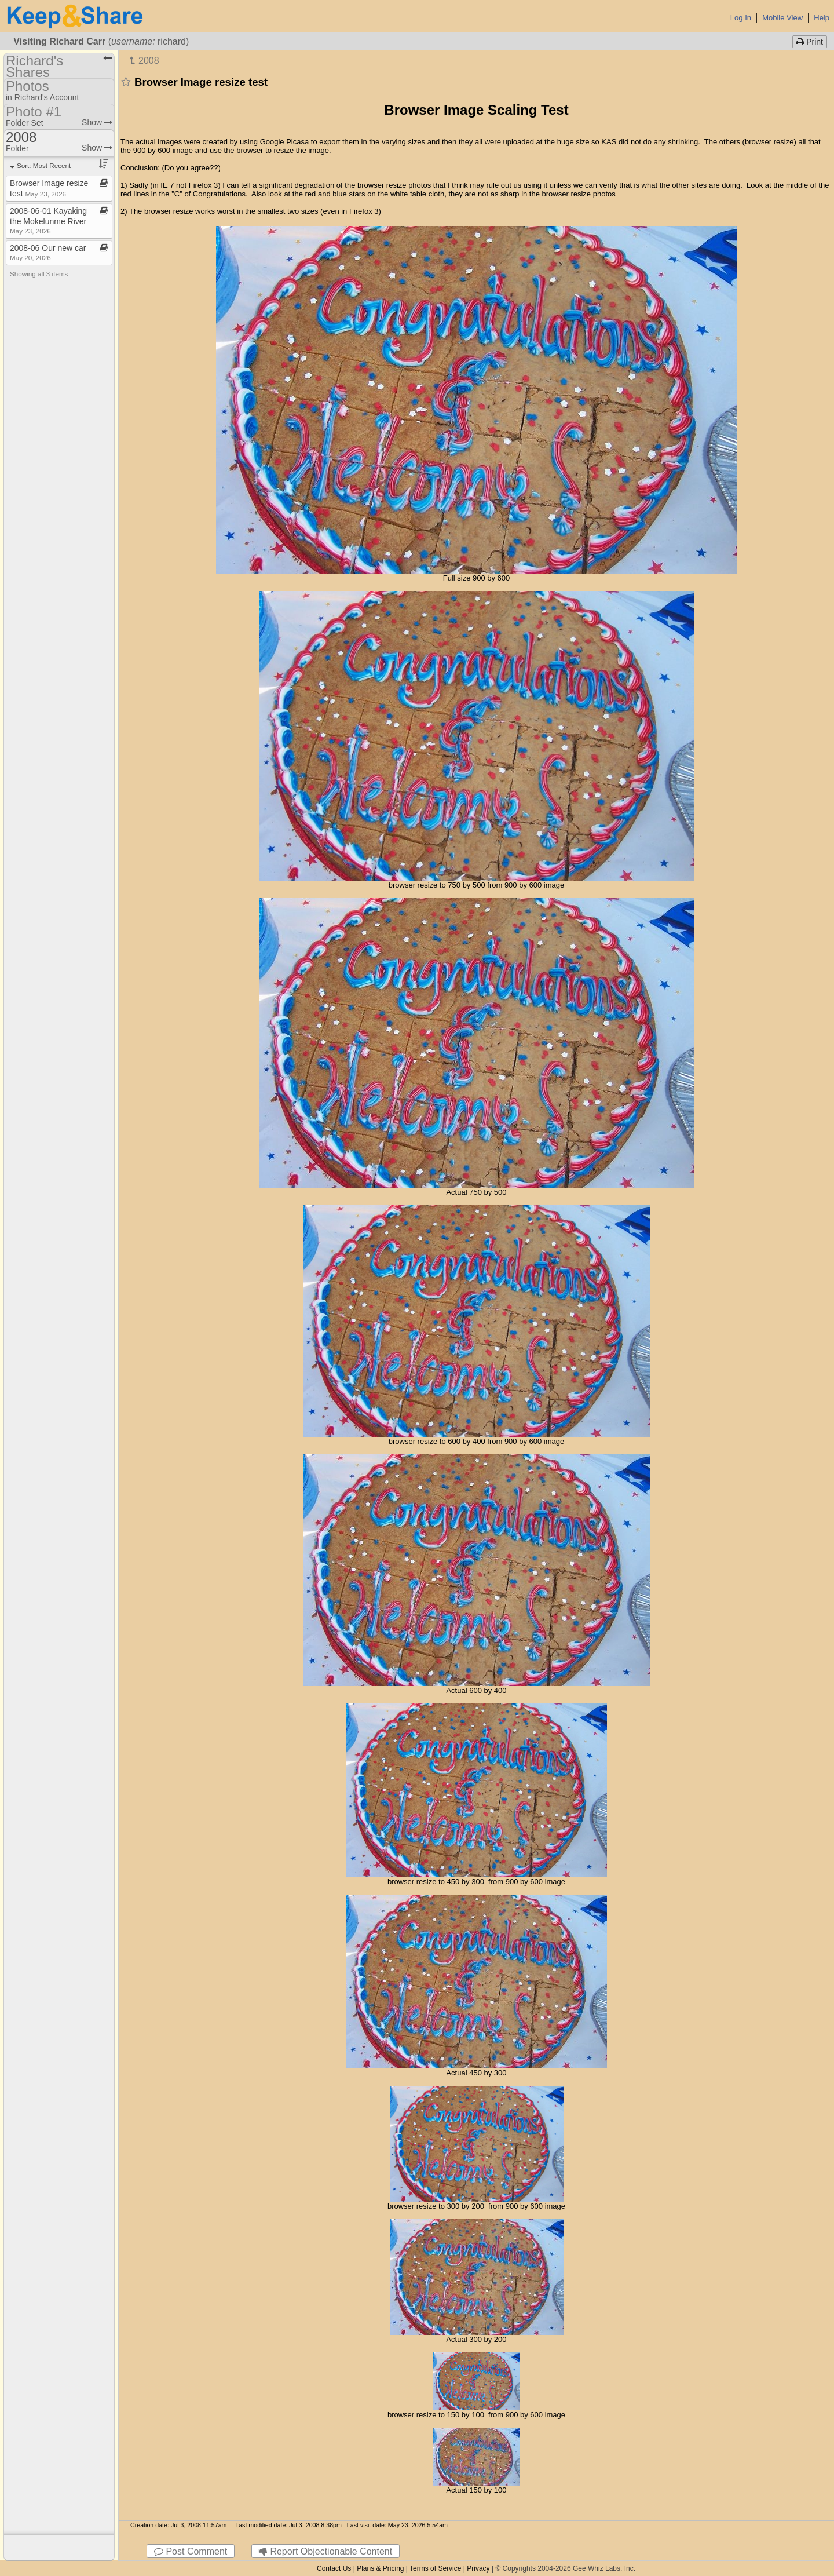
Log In (740, 17)
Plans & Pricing (380, 2568)
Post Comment (190, 2551)
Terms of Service (435, 2568)
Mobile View (782, 17)
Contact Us (334, 2568)
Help (821, 17)
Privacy (478, 2568)
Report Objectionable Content (325, 2551)
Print (809, 41)
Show (97, 122)
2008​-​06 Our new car (48, 252)
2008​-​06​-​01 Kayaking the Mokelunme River (48, 220)
